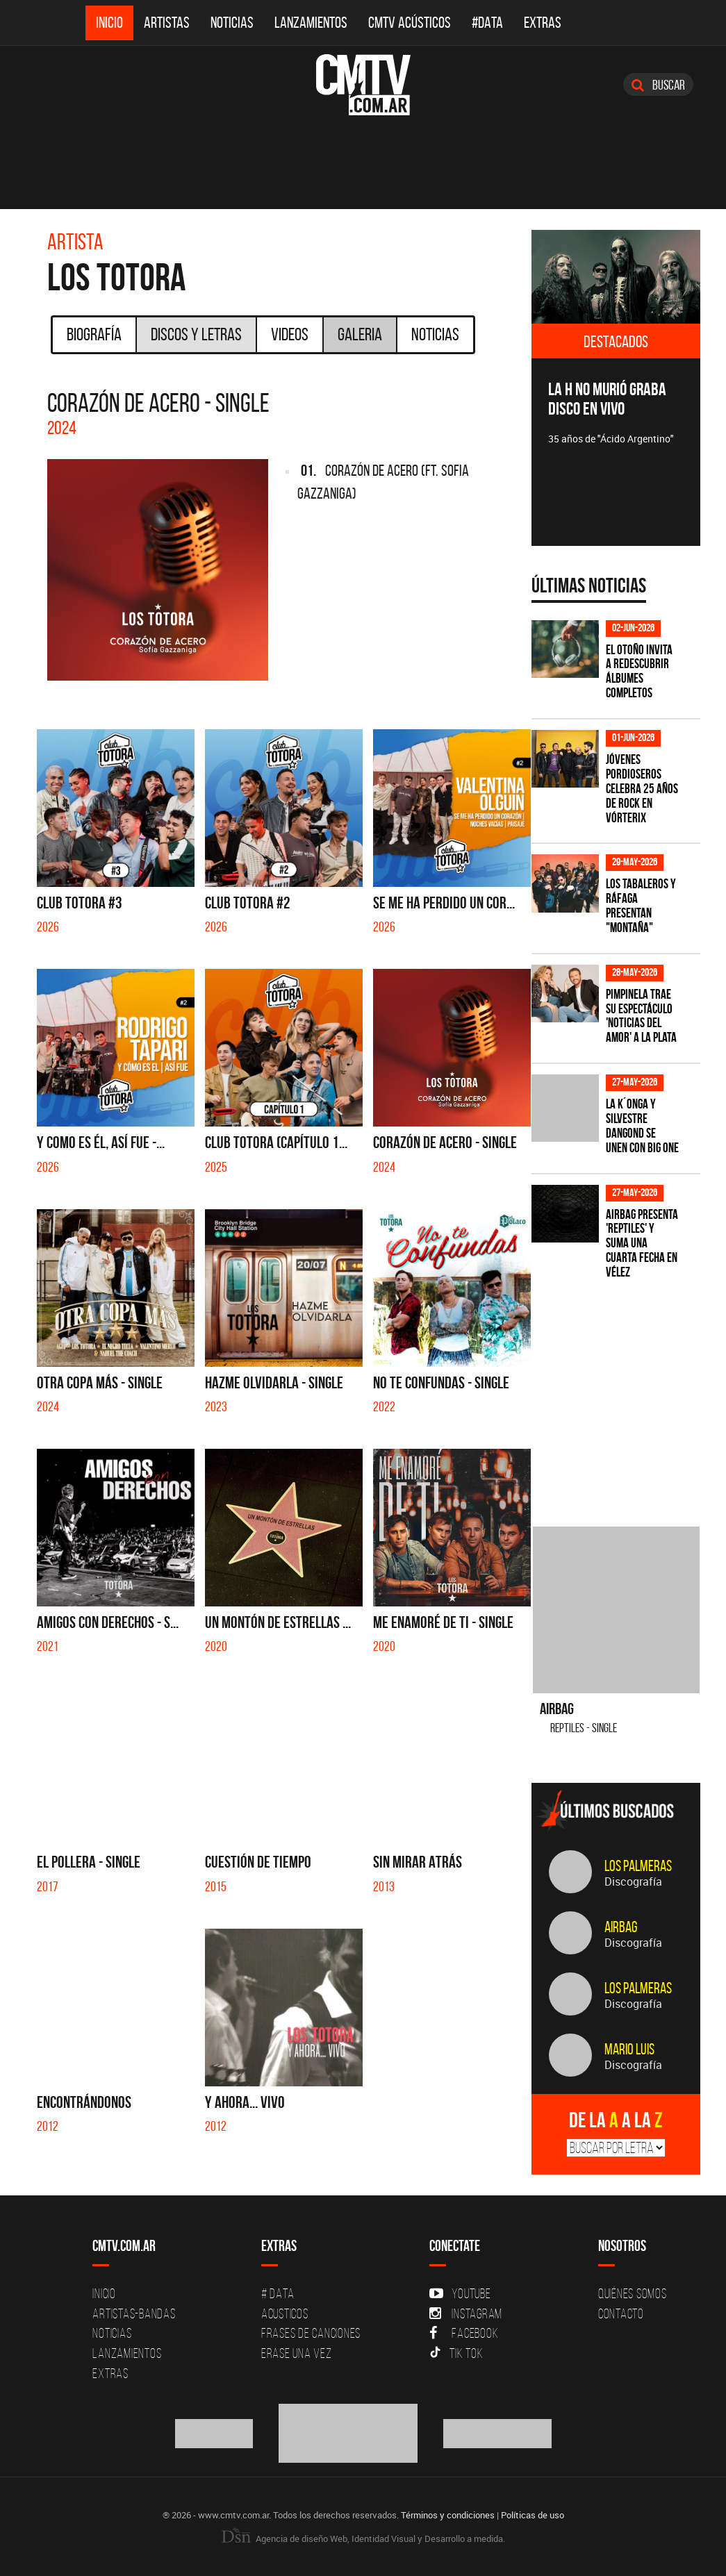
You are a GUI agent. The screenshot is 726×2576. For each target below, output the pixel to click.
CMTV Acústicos (409, 22)
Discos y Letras (196, 334)
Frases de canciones (311, 2333)
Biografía (94, 334)
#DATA (487, 22)
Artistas (167, 22)
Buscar (658, 84)
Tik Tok (456, 2353)
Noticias (232, 22)
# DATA (278, 2293)
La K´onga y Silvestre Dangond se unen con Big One (642, 1126)
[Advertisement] (628, 1394)
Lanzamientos (310, 22)
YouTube (459, 2293)
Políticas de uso (532, 2515)
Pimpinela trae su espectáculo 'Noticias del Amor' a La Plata (641, 1016)
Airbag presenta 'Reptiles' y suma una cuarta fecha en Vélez (642, 1243)
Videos (289, 334)
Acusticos (284, 2313)
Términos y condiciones (448, 2515)
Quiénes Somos (632, 2293)
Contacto (621, 2313)
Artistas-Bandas (133, 2313)
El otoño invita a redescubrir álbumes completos (639, 671)
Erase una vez (296, 2353)
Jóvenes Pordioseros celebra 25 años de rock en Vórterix (642, 788)
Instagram (465, 2313)
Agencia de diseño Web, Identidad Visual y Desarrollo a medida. (363, 2538)
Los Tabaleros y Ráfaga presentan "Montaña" (641, 905)
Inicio (109, 22)
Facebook (463, 2333)
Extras (542, 22)
